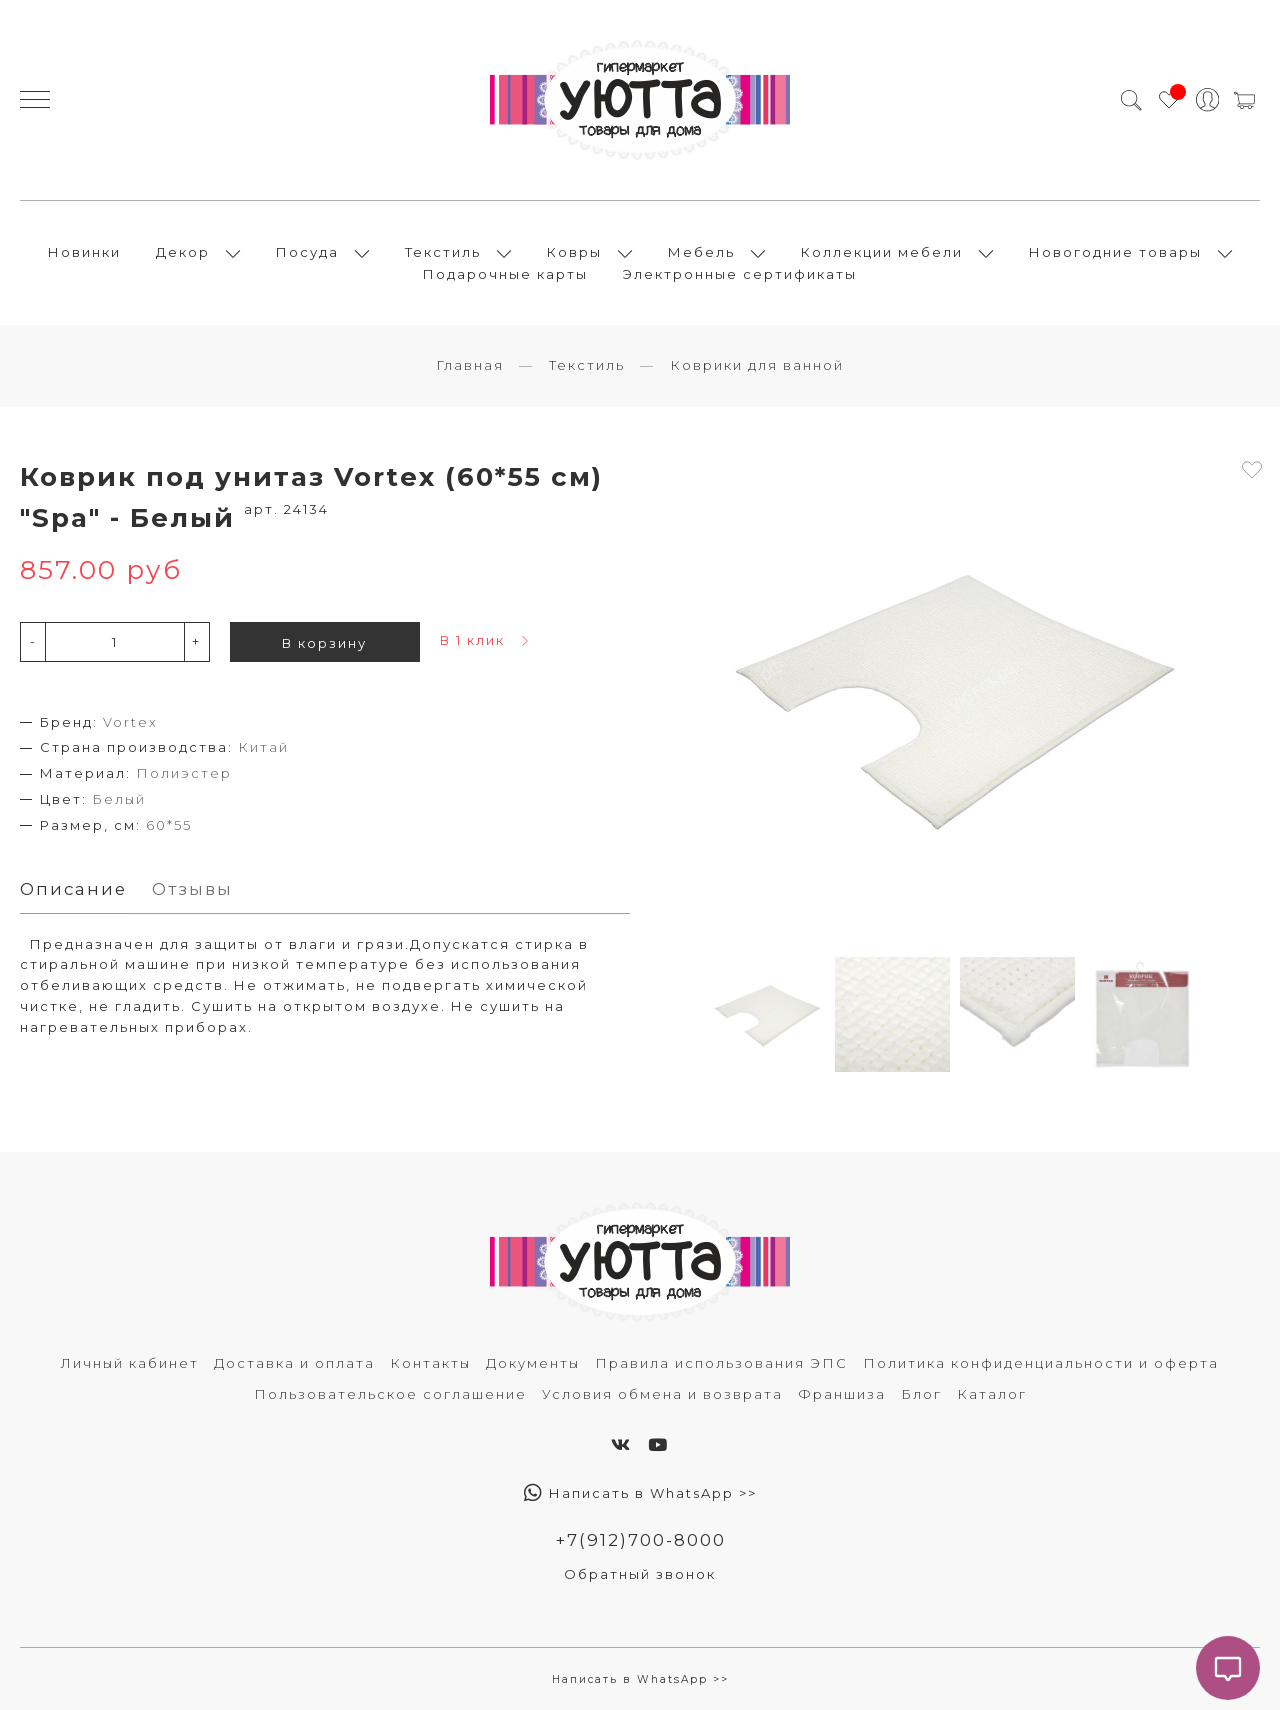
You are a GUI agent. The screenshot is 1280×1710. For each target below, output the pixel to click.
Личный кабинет (130, 1363)
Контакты (430, 1363)
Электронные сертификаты (740, 274)
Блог (921, 1394)
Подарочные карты (505, 274)
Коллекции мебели (882, 252)
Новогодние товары (1115, 252)
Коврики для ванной (757, 365)
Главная (470, 365)
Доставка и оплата (294, 1363)
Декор (183, 252)
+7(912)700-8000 (640, 1540)
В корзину (324, 643)
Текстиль (443, 252)
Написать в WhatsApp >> (640, 1493)
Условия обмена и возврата (662, 1394)
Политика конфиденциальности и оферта (1041, 1363)
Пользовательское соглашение (390, 1394)
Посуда (307, 252)
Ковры (574, 252)
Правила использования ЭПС (721, 1363)
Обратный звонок (640, 1574)
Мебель (701, 252)
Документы (533, 1363)
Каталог (992, 1394)
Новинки (84, 252)
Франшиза (842, 1394)
